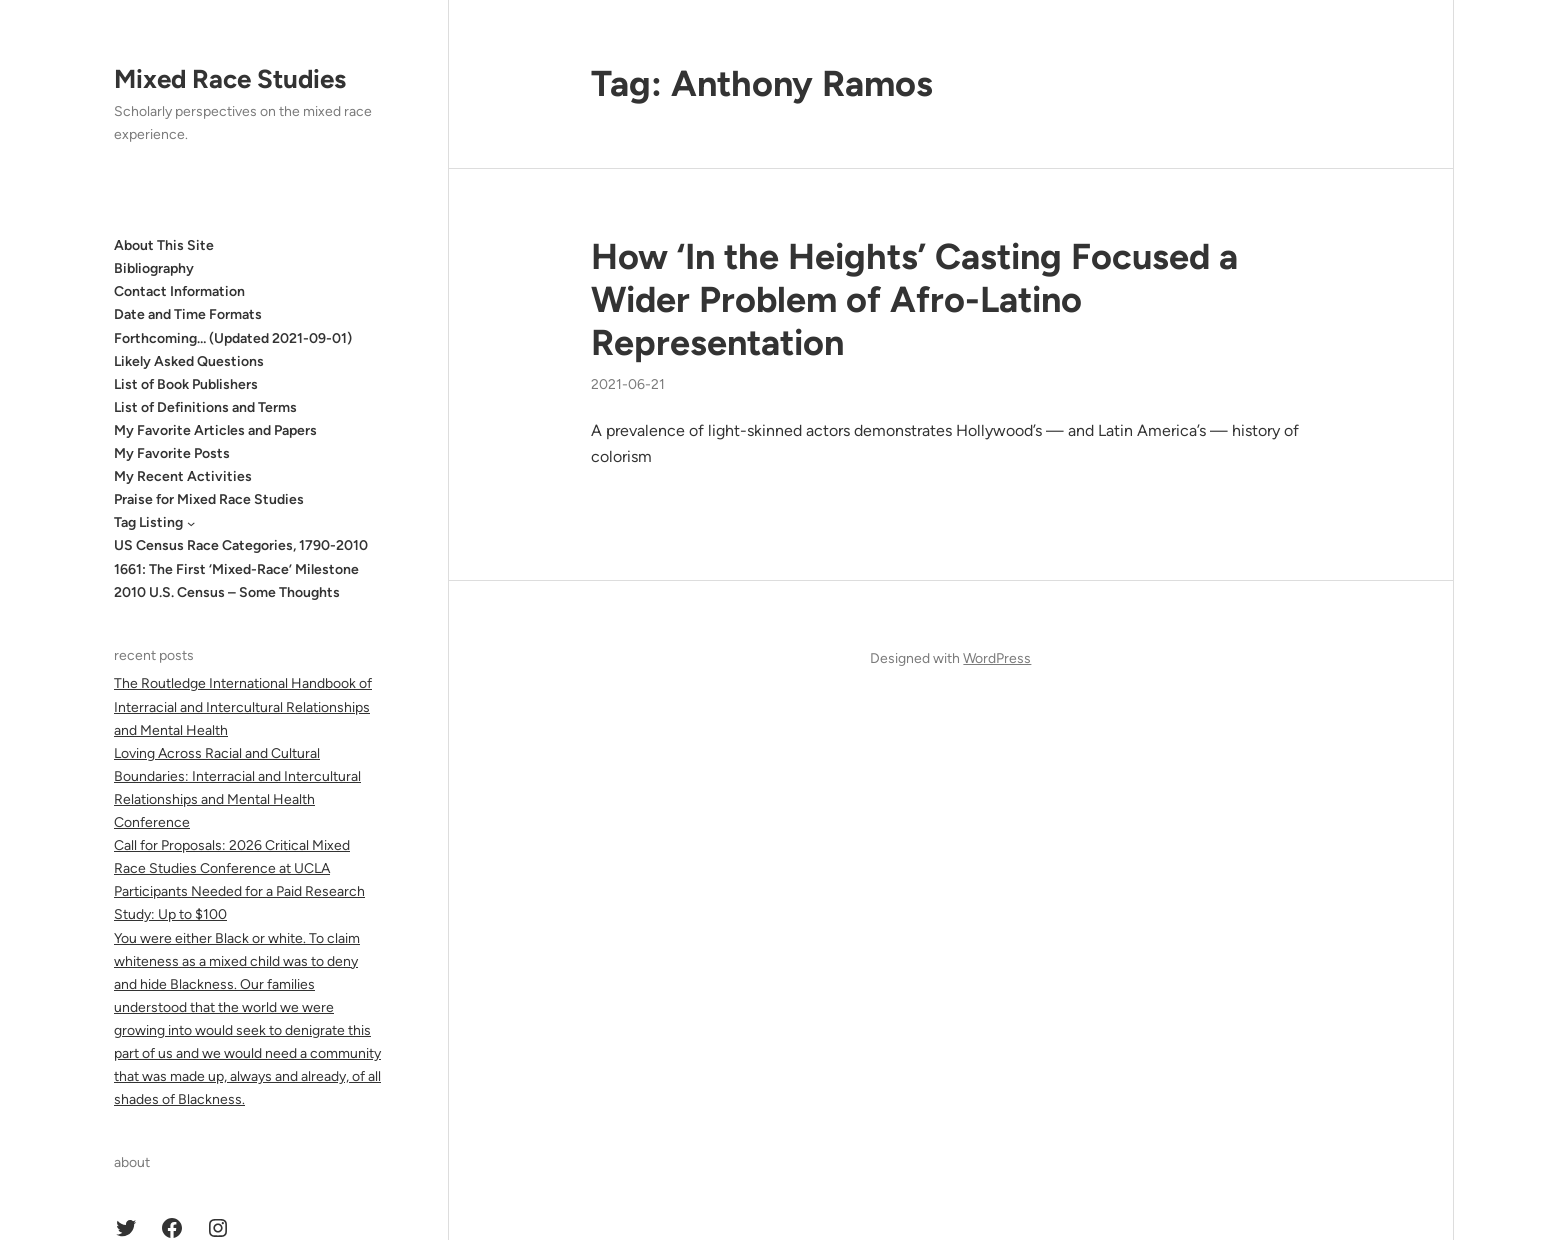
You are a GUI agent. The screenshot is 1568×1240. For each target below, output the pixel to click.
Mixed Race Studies (230, 79)
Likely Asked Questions (189, 361)
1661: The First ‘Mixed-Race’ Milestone (236, 569)
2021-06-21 (628, 384)
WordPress (997, 658)
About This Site (164, 245)
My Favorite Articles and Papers (215, 430)
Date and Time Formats (188, 314)
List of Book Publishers (186, 384)
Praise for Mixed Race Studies (209, 499)
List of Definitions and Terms (205, 407)
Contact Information (179, 291)
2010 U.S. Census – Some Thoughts (227, 592)
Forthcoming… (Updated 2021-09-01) (233, 338)
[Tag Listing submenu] (191, 523)
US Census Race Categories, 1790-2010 (241, 545)
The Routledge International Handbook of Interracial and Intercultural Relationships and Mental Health (243, 706)
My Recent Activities (183, 476)
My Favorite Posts (172, 453)
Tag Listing (148, 522)
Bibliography (154, 268)
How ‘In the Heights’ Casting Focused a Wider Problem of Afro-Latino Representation (914, 299)
